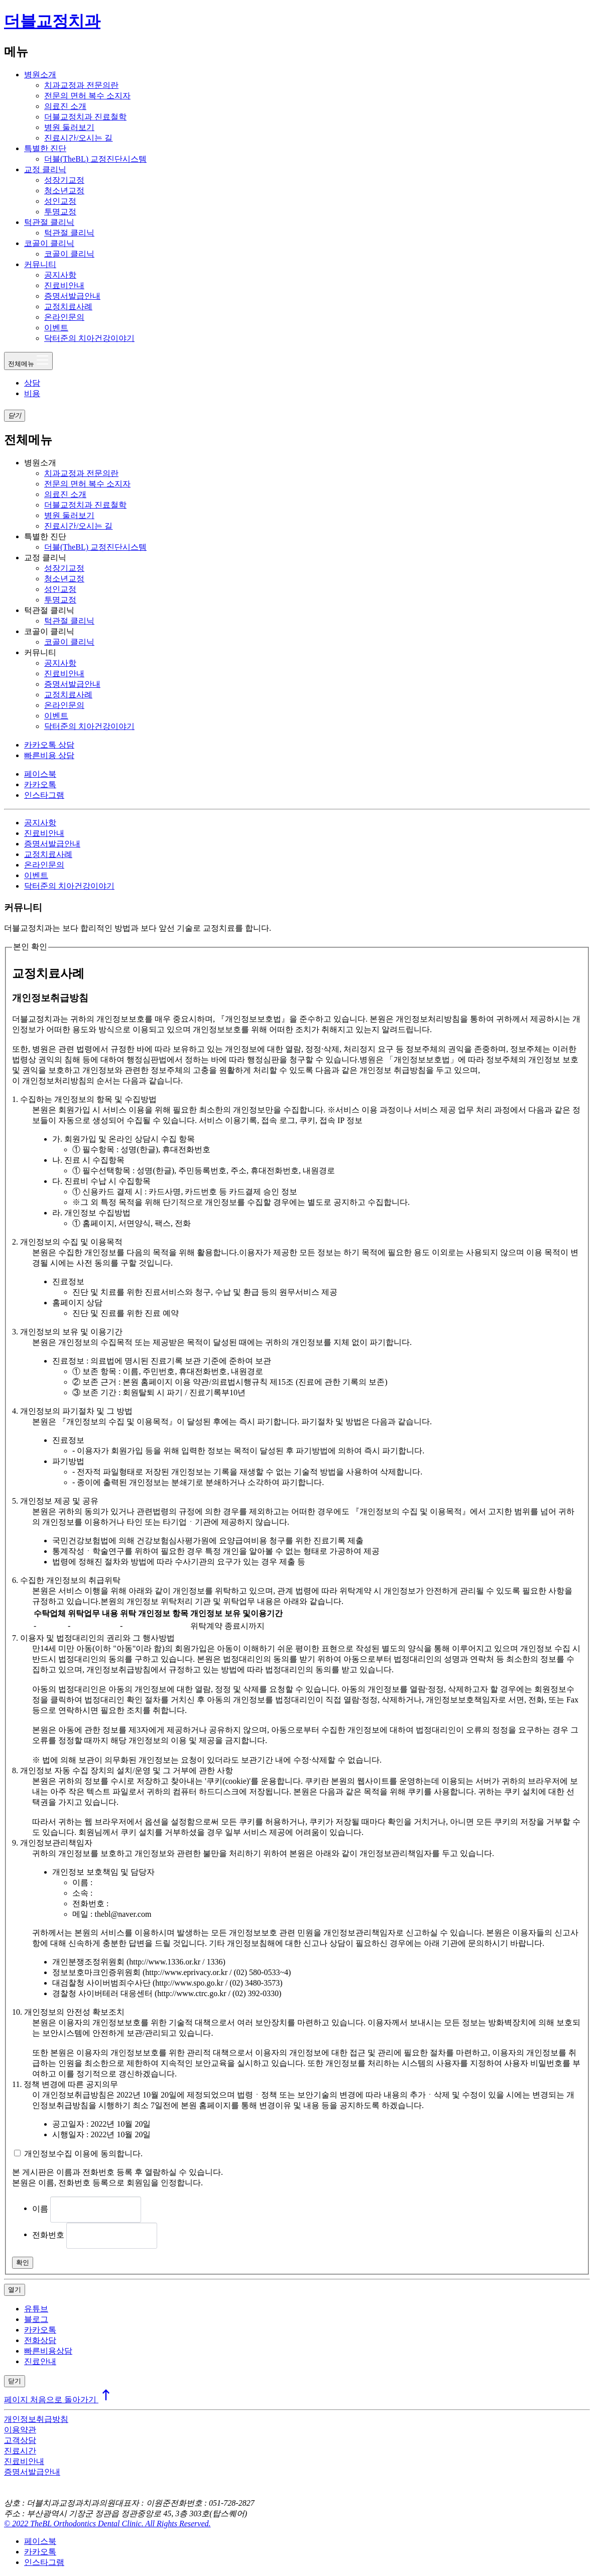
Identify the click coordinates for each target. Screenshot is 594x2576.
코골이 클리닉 (49, 243)
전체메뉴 (28, 360)
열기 (14, 2289)
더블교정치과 (52, 21)
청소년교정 (64, 190)
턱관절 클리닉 (49, 222)
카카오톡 (40, 784)
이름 (40, 2208)
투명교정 (60, 211)
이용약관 (20, 2429)
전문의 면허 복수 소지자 (87, 95)
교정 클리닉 (45, 169)
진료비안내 (64, 285)
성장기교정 (64, 180)
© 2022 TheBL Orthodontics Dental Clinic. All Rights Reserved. (107, 2523)
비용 (32, 393)
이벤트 (56, 327)
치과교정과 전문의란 (81, 85)
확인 (22, 2262)
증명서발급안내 (72, 296)
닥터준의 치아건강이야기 (89, 338)
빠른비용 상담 (49, 755)
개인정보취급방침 (36, 2419)
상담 (32, 383)
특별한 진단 (45, 148)
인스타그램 (44, 795)
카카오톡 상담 (49, 745)
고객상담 (20, 2440)
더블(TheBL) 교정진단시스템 (95, 159)
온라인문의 (64, 317)
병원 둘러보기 (69, 127)
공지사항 (60, 275)
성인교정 (60, 201)
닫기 (14, 2381)
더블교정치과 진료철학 (85, 116)
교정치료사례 (68, 306)
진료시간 (20, 2450)
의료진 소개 (65, 106)
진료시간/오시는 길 (78, 138)
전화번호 (48, 2234)
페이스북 (40, 774)
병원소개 (40, 74)
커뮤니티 (40, 264)
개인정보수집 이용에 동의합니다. (83, 2153)
